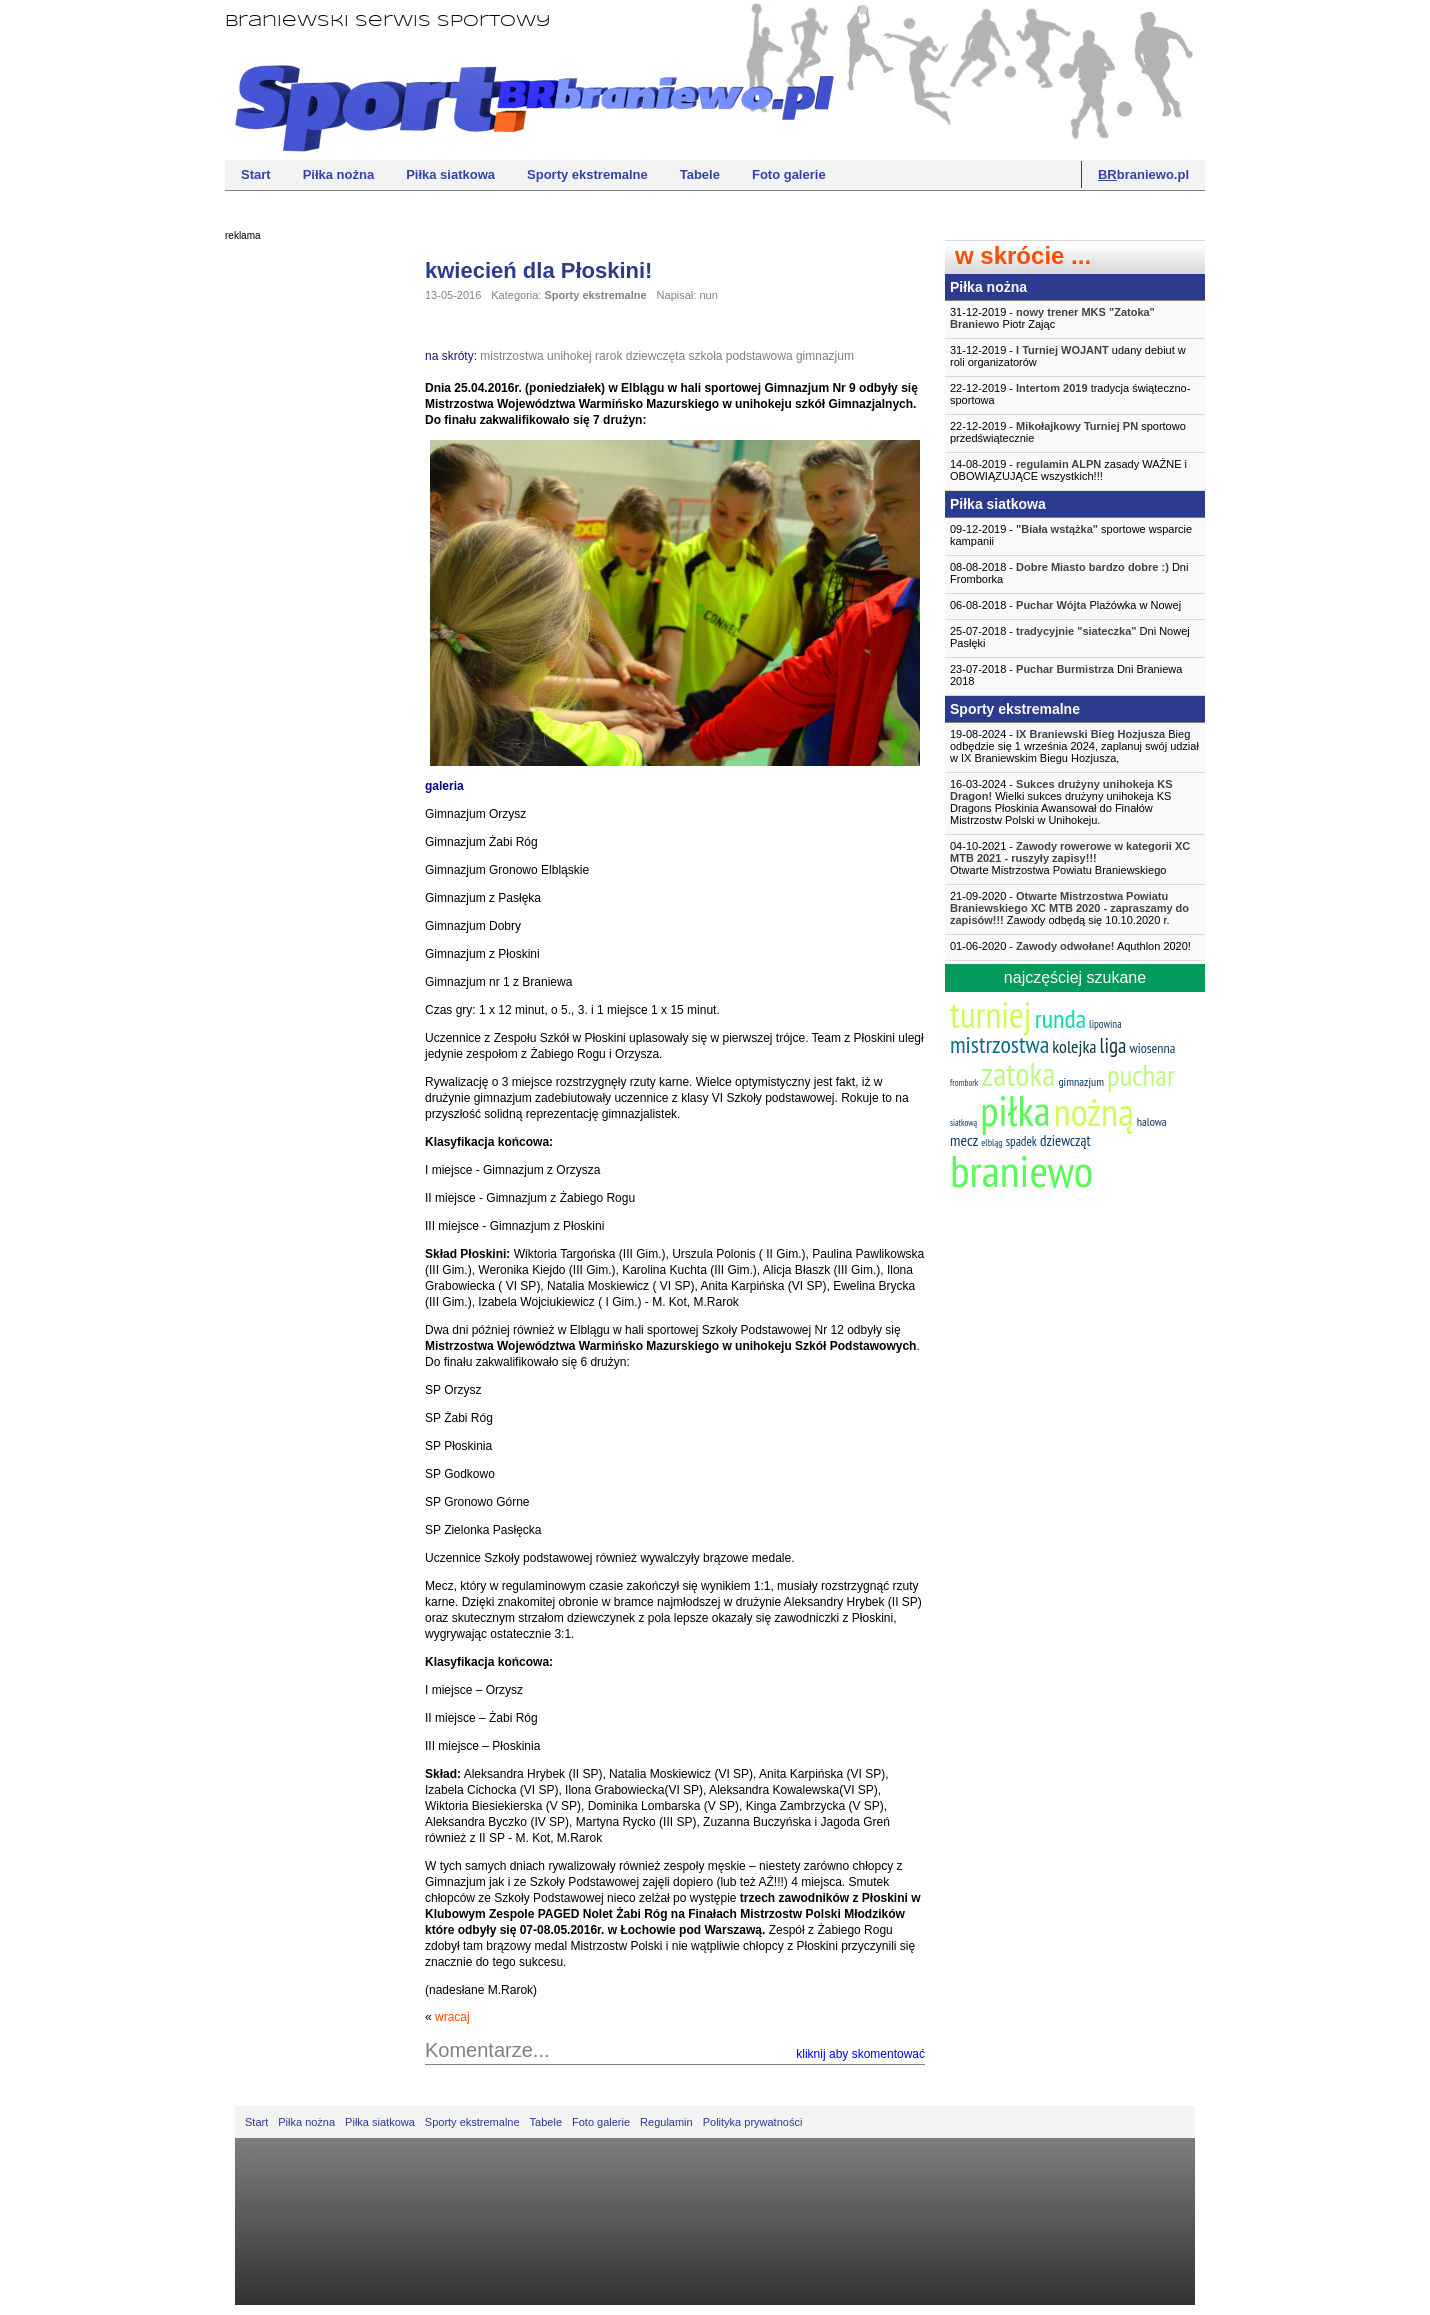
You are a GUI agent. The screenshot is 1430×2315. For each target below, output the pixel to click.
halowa (1152, 1121)
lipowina (1105, 1024)
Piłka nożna (339, 174)
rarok (608, 356)
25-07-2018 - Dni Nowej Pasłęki (1070, 637)
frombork (964, 1082)
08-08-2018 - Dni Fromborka (1069, 573)
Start (256, 174)
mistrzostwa (511, 356)
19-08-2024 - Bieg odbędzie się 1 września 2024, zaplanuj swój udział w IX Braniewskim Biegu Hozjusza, (1074, 746)
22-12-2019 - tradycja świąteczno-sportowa (1070, 394)
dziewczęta (655, 356)
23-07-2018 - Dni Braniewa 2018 (1066, 675)
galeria (444, 786)
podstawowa (759, 356)
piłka (1015, 1110)
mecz (964, 1140)
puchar (1141, 1075)
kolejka (1074, 1046)
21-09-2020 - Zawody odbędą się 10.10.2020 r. (1069, 908)
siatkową (963, 1122)
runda (1060, 1018)
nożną (1094, 1111)
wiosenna (1153, 1048)
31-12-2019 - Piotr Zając (1052, 318)
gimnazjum (825, 356)
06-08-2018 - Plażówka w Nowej (1065, 605)
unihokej (569, 356)
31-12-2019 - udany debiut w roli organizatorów (1068, 356)
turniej (991, 1014)
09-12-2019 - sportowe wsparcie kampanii (1071, 535)
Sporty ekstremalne (587, 174)
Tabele (700, 174)
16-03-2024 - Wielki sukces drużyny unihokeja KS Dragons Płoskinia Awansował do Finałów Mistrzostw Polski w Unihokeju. (1061, 802)
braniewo (1021, 1170)
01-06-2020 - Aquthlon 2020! (1070, 946)
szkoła (706, 356)
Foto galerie (789, 174)
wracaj (452, 2017)
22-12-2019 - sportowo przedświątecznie (1068, 432)
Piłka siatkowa (450, 174)
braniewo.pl (1143, 174)
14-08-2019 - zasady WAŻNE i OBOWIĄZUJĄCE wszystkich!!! (1068, 470)
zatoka (1018, 1073)
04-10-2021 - (1075, 858)
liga (1113, 1045)
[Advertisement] (305, 555)
